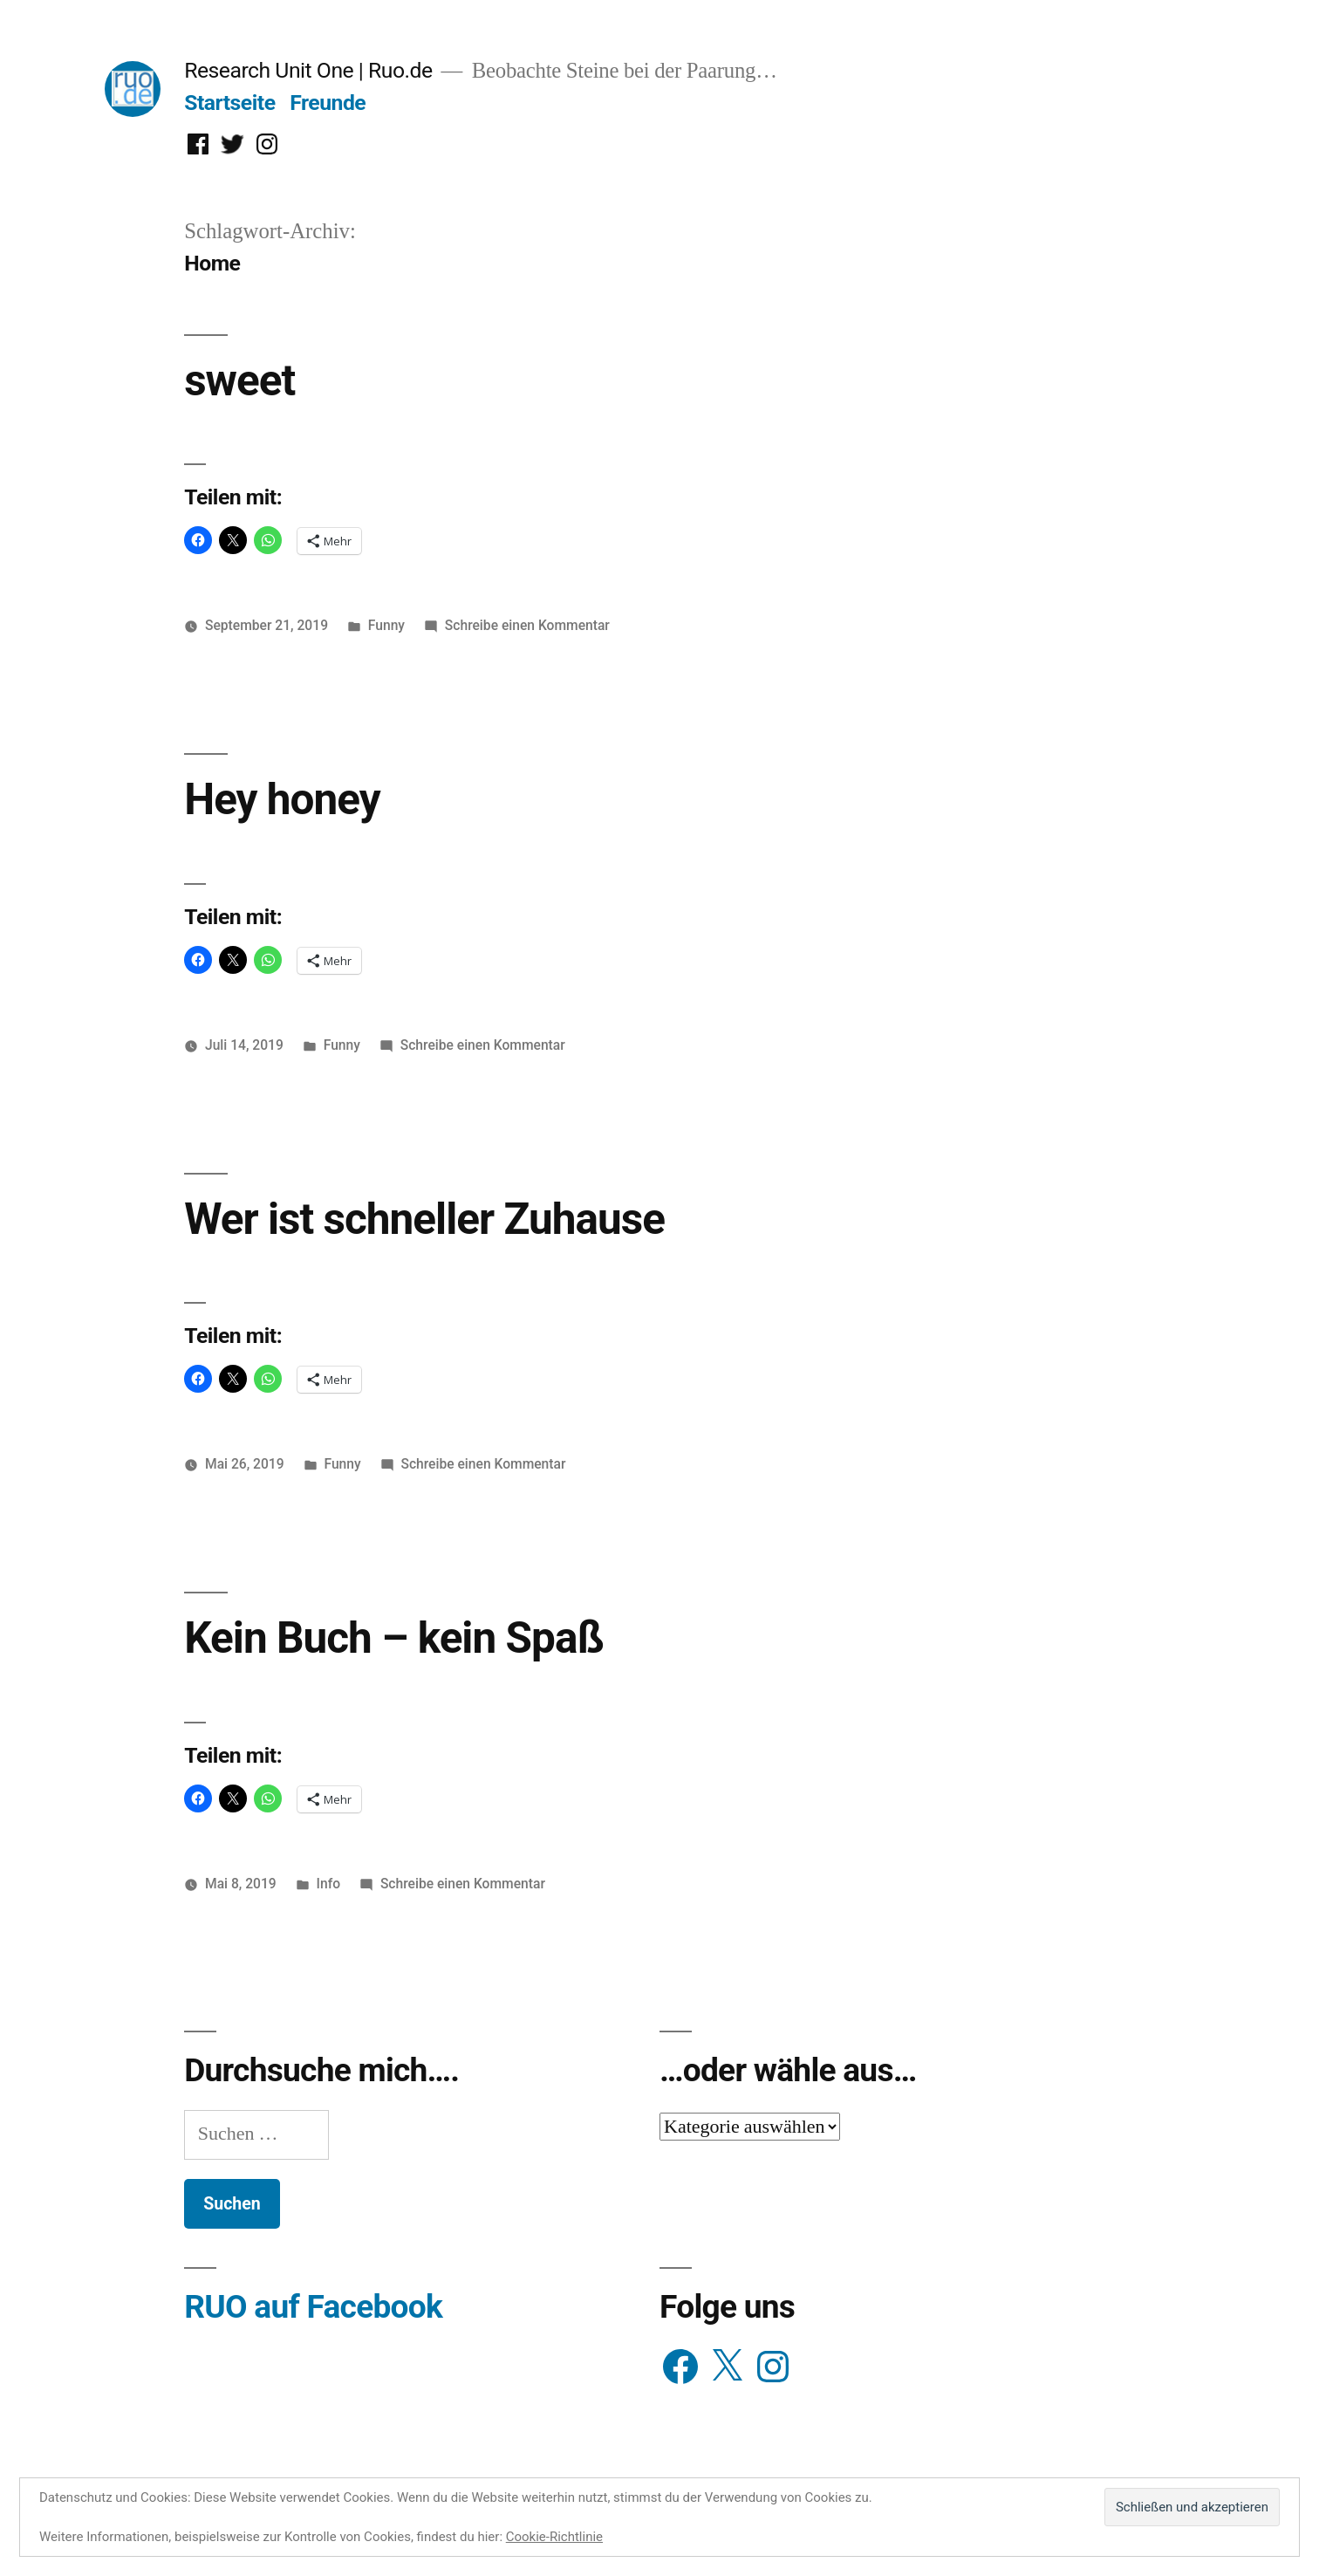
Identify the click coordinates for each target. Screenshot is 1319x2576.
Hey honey (281, 799)
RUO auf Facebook (313, 2307)
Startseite (229, 102)
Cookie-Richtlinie (554, 2537)
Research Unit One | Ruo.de (308, 70)
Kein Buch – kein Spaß (394, 1638)
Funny (386, 625)
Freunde (328, 102)
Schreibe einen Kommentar (527, 625)
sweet (239, 380)
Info (329, 1883)
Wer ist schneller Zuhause (424, 1219)
